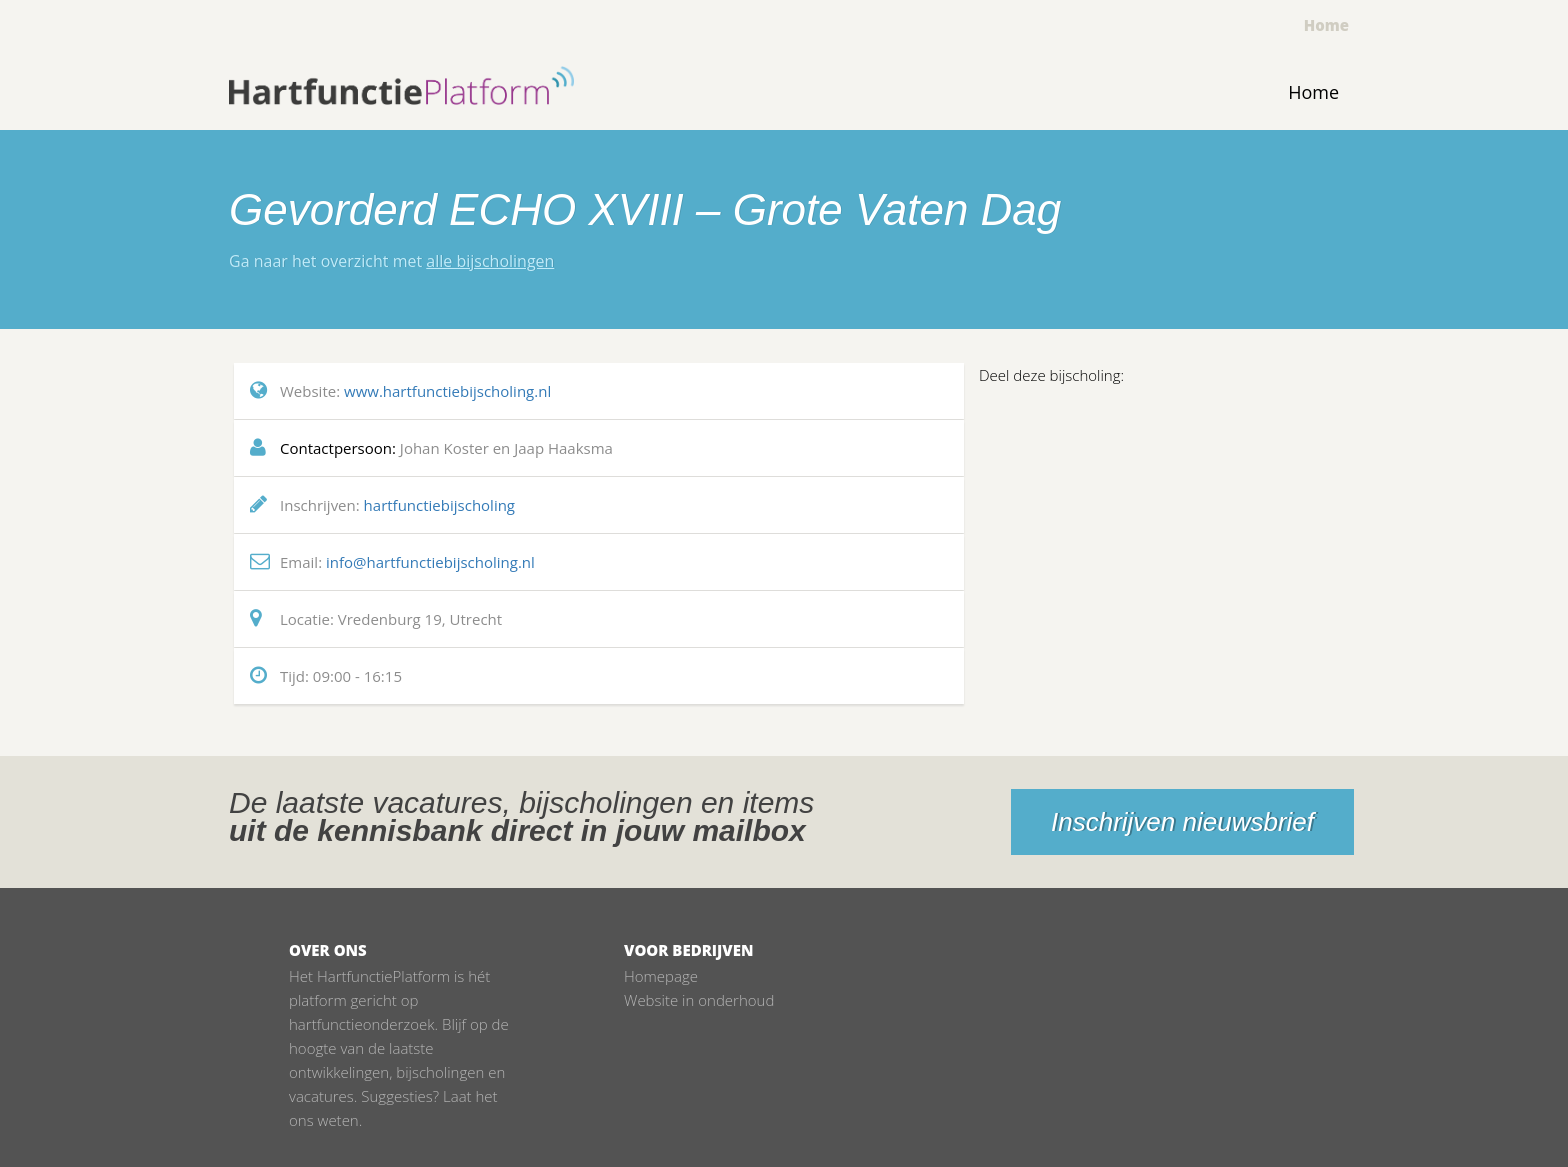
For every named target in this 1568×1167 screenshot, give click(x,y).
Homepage (661, 976)
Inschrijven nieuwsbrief (1182, 822)
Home (1326, 25)
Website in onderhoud (699, 1000)
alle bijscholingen (490, 261)
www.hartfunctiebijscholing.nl (447, 391)
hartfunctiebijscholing (439, 505)
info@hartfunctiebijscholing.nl (430, 562)
